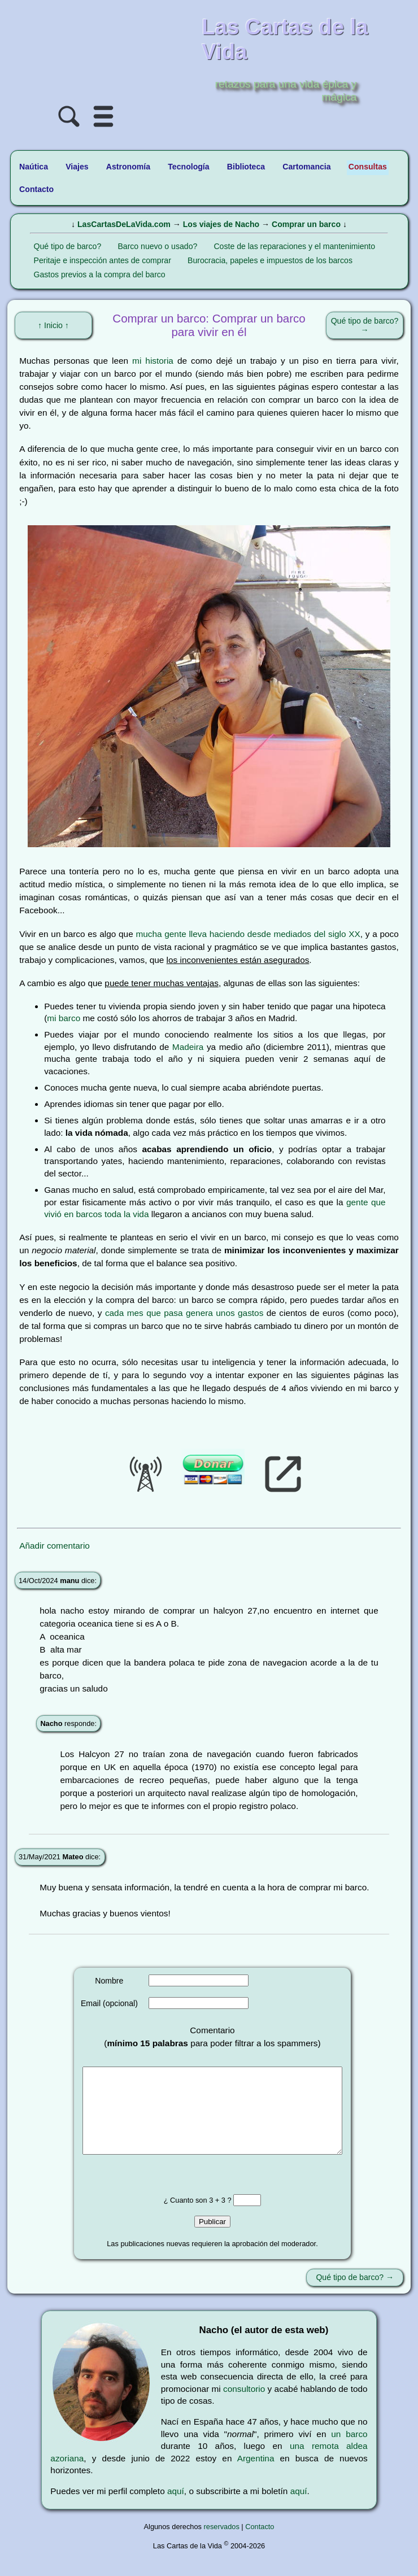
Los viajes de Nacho (221, 224)
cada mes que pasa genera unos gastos (184, 1313)
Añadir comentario (54, 1545)
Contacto (259, 2543)
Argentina (256, 2475)
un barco (349, 2451)
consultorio (244, 2406)
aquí (175, 2508)
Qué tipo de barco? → (365, 325)
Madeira (188, 1047)
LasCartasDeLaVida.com (124, 224)
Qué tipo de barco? (68, 246)
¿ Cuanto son (186, 2217)
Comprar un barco (306, 224)
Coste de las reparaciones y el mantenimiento (294, 246)
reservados (222, 2543)
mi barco (63, 1018)
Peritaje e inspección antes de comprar (102, 260)
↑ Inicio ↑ (53, 325)
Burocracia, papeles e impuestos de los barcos (270, 260)
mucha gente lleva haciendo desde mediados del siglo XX (248, 934)
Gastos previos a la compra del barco (100, 274)
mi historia (152, 360)
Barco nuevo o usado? (157, 246)
